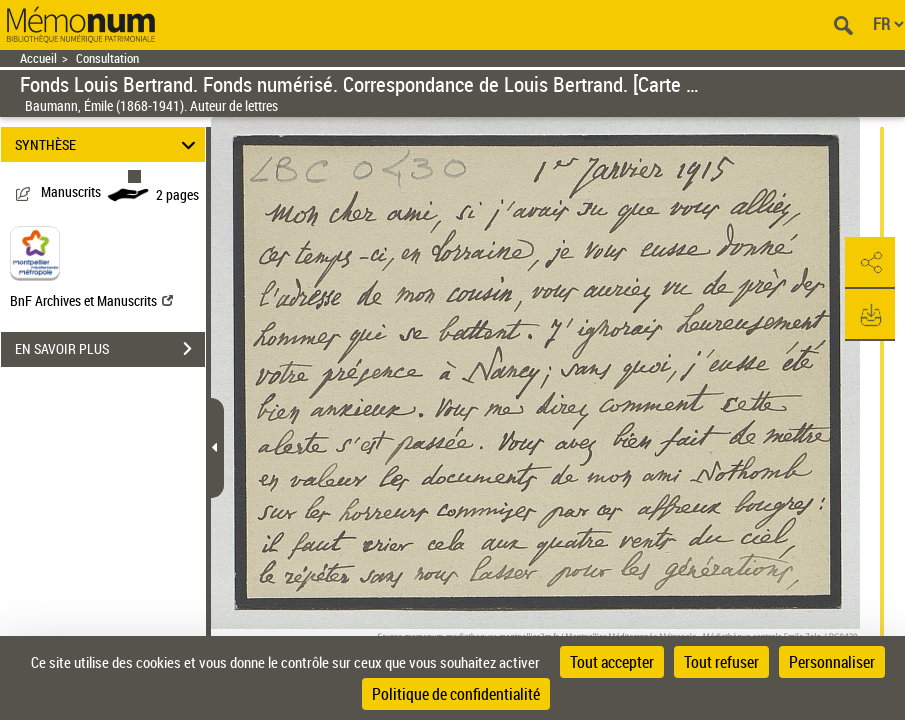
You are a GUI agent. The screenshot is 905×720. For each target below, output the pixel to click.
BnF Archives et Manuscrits (91, 300)
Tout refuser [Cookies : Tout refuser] (721, 662)
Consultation (107, 58)
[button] (870, 263)
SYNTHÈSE (108, 144)
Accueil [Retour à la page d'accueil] (38, 58)
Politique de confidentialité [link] (456, 694)
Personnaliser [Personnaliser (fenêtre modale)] (832, 662)
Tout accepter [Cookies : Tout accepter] (612, 662)
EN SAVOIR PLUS (110, 349)
